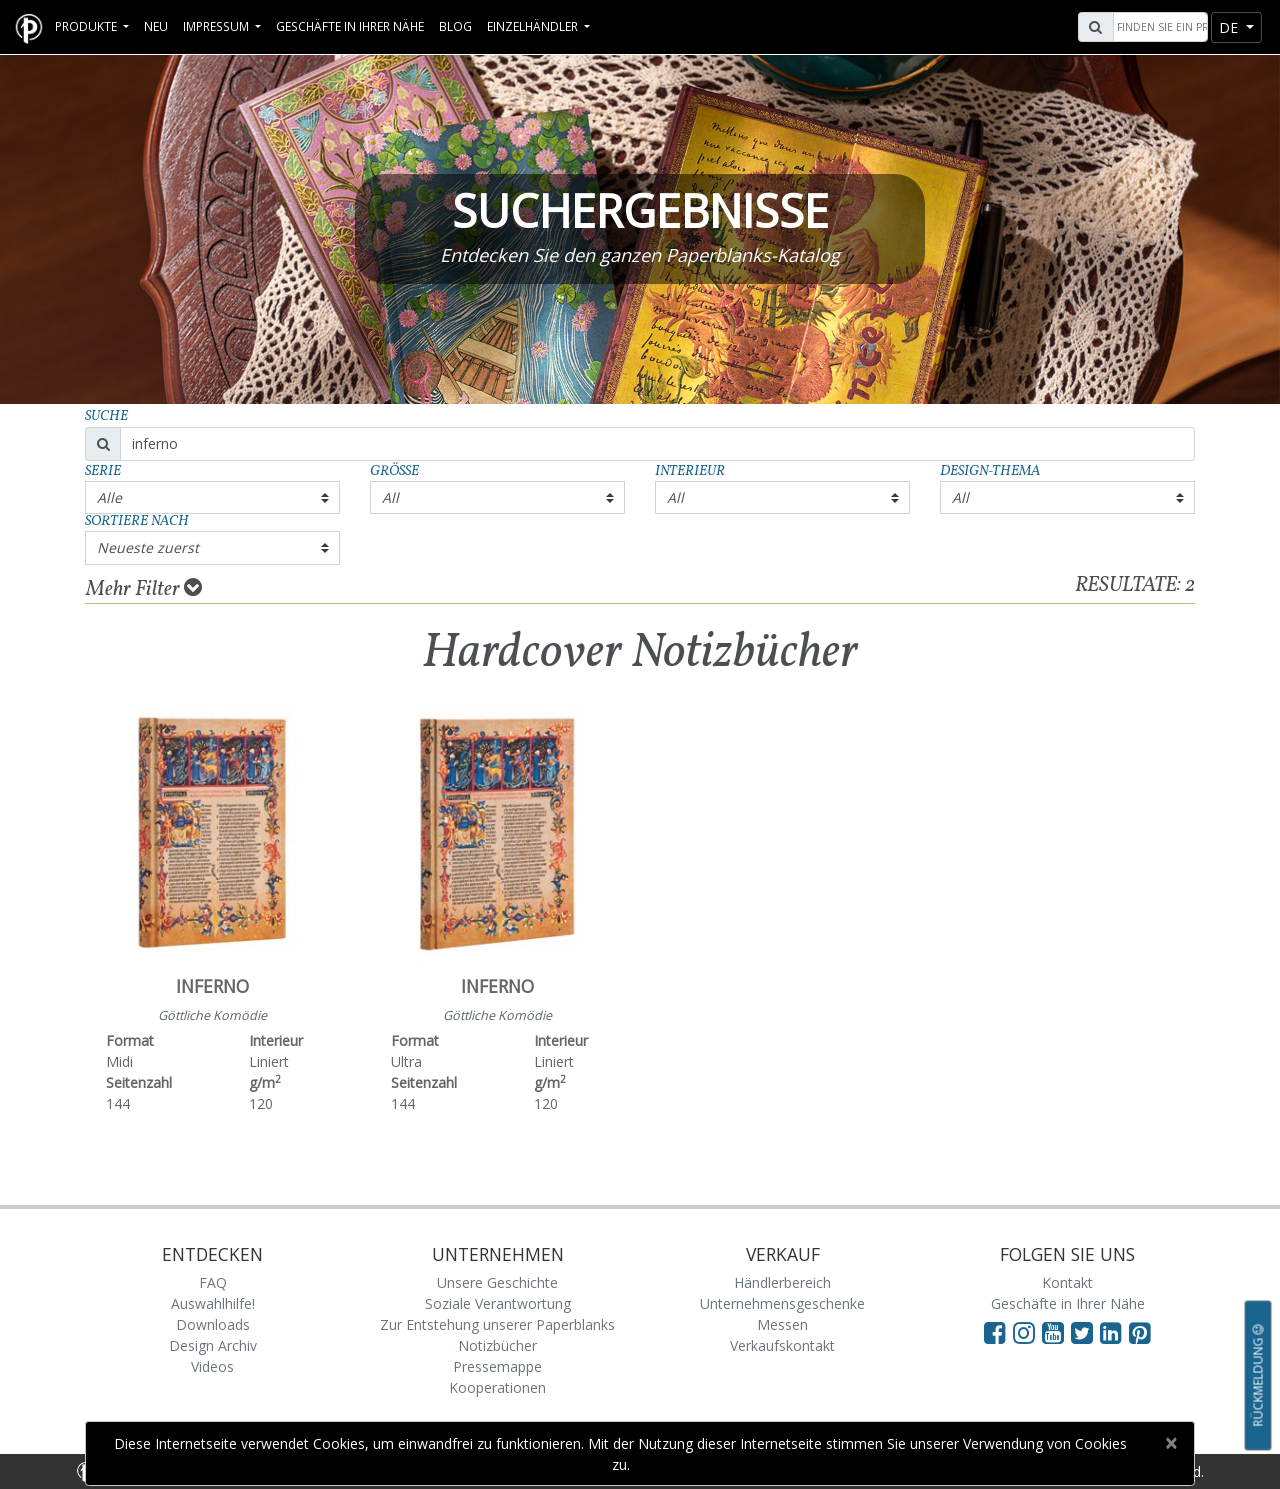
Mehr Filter (144, 589)
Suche (106, 416)
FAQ (213, 1282)
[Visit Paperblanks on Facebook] (995, 1332)
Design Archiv (213, 1345)
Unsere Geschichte (497, 1282)
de (1230, 27)
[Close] (1170, 1443)
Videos (212, 1366)
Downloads (213, 1324)
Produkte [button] (87, 26)
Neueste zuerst (148, 547)
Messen (782, 1324)
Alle (109, 497)
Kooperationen (497, 1387)
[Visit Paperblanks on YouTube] (1056, 1332)
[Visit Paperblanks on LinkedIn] (1114, 1332)
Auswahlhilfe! (213, 1303)
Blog (455, 26)
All (390, 497)
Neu (156, 26)
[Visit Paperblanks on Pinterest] (1140, 1332)
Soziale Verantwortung (498, 1303)
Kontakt (1067, 1282)
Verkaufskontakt (782, 1345)
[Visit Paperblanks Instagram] (1024, 1332)
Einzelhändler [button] (534, 26)
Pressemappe (497, 1366)
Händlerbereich (782, 1282)
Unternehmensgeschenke (782, 1303)
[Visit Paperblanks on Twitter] (1085, 1332)
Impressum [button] (217, 26)
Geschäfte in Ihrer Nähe (350, 26)
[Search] (1158, 27)
